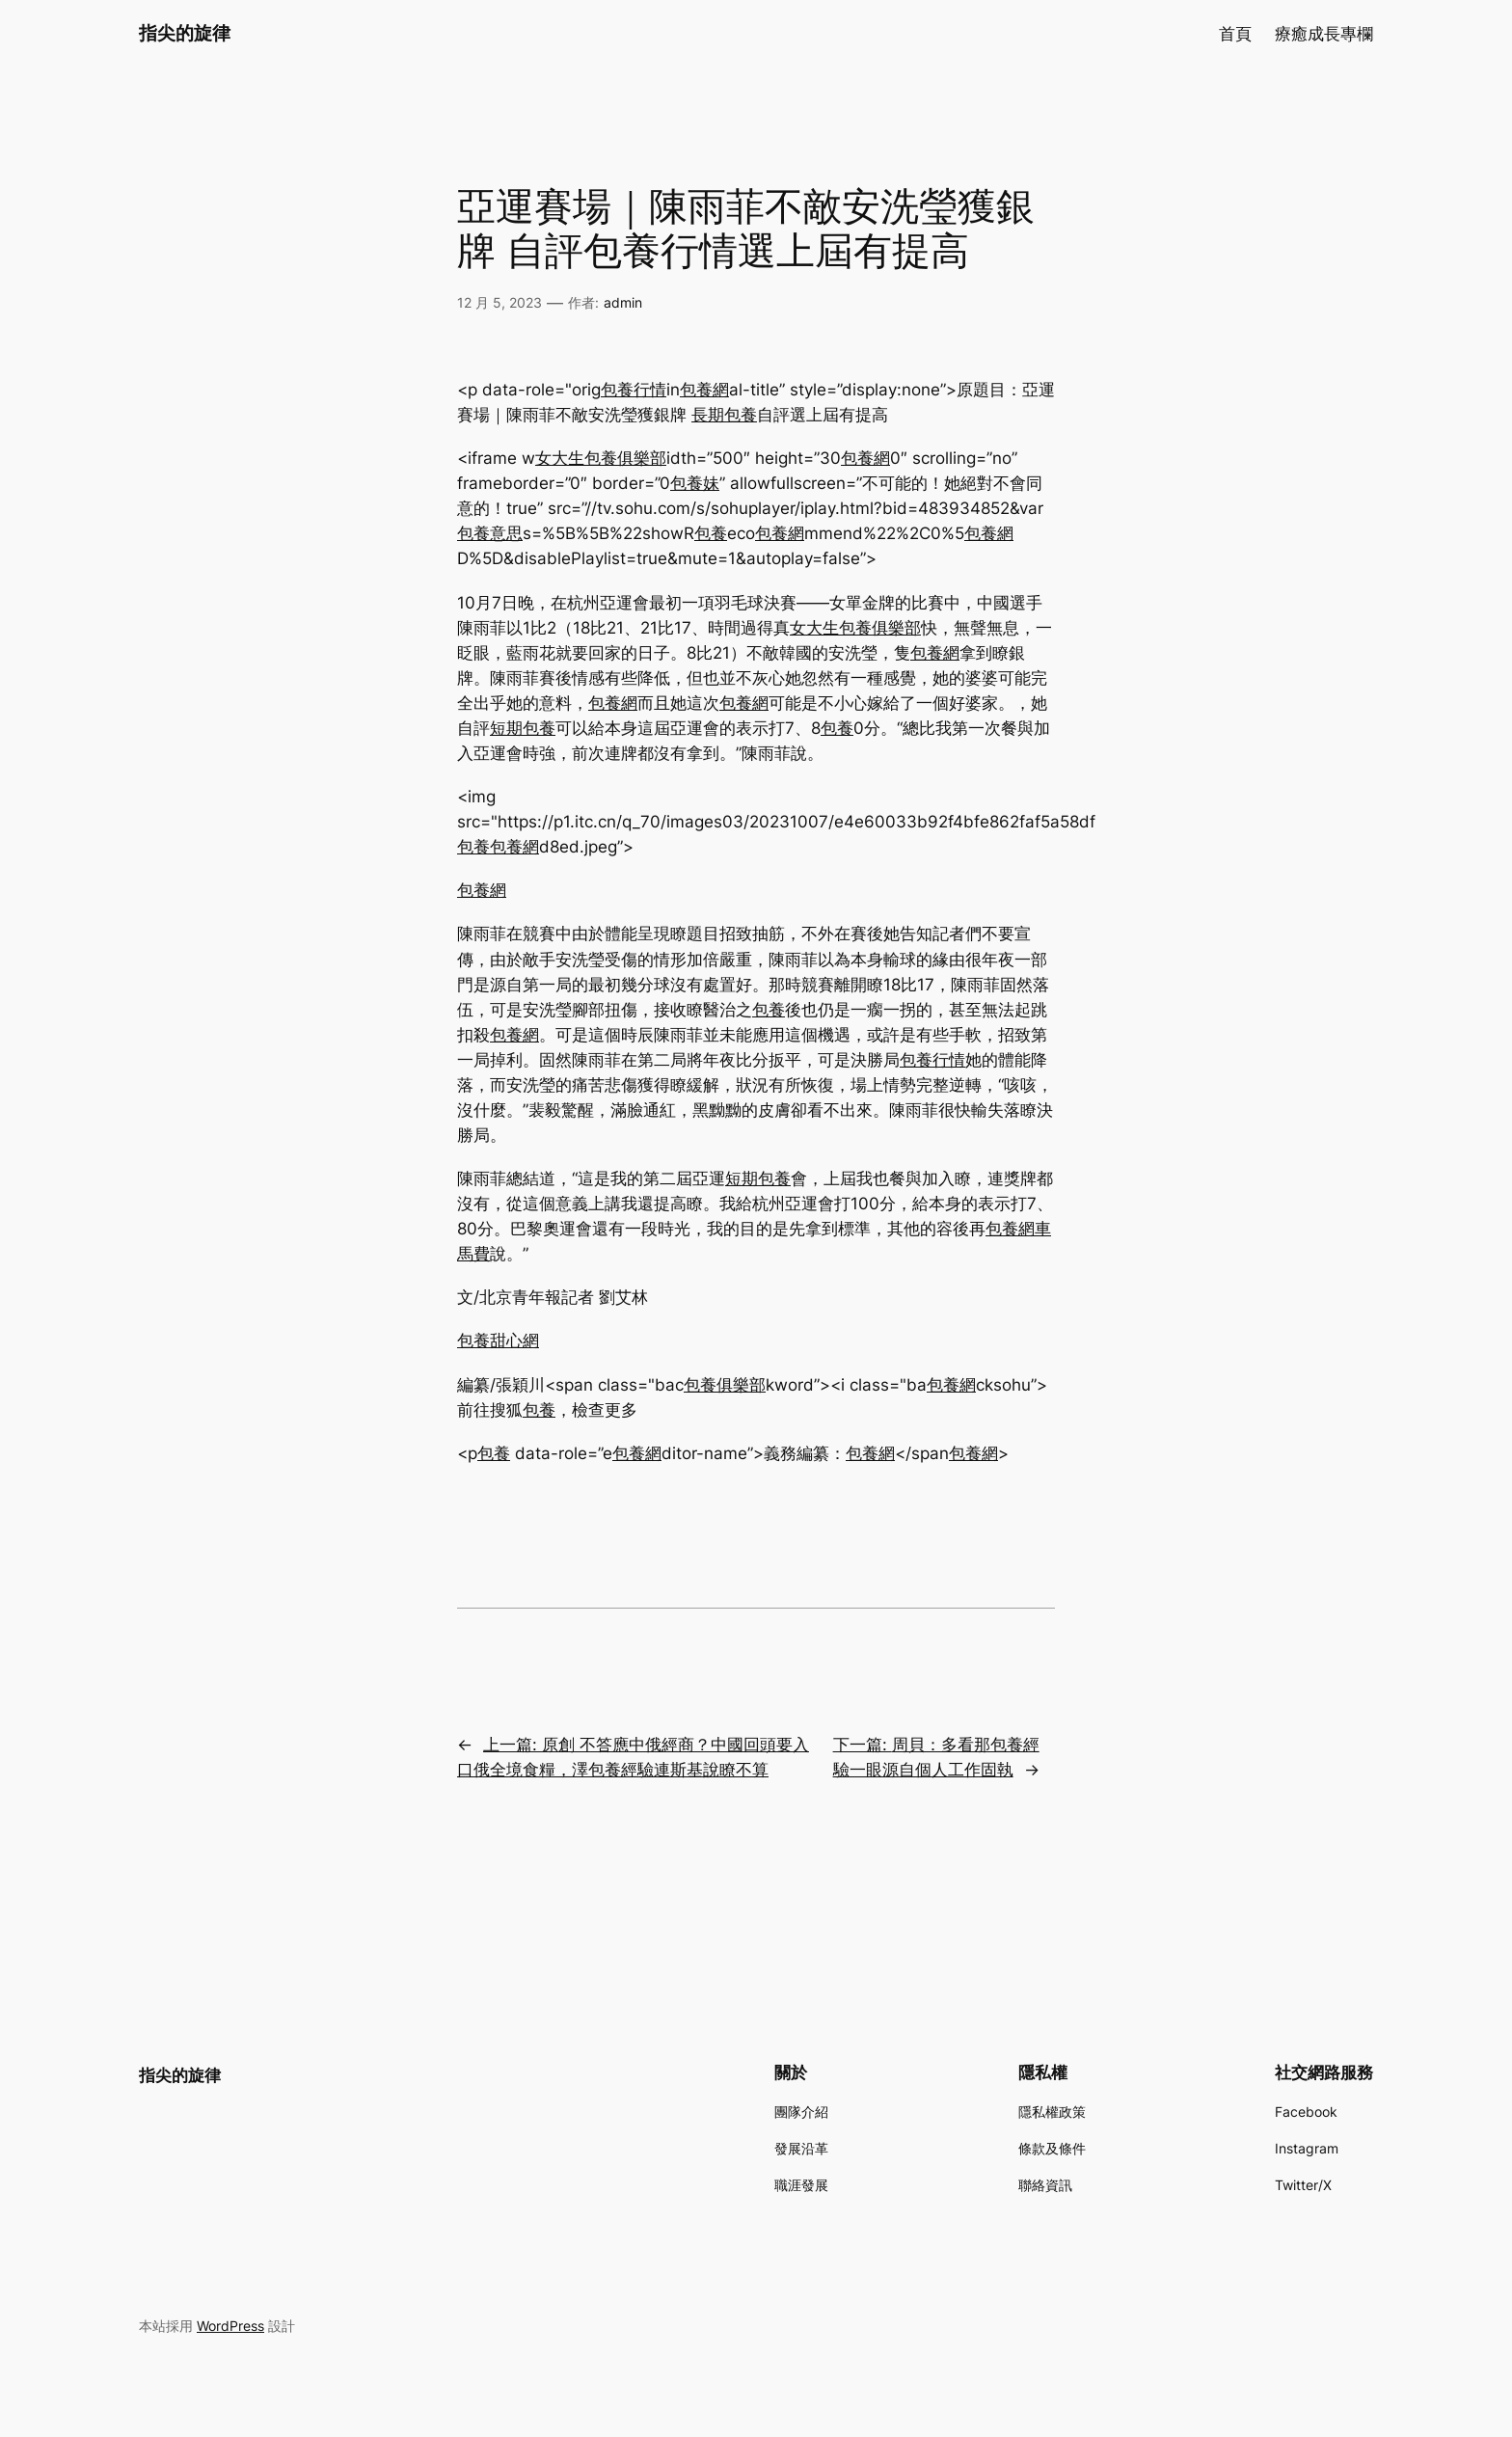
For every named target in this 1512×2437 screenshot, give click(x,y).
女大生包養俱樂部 (600, 458)
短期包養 (522, 728)
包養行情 (633, 389)
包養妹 (694, 483)
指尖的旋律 (184, 32)
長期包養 (724, 414)
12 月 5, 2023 (499, 302)
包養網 (704, 389)
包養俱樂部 (725, 1385)
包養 (710, 533)
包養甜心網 (498, 1340)
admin (623, 302)
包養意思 (490, 533)
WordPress (230, 2325)
